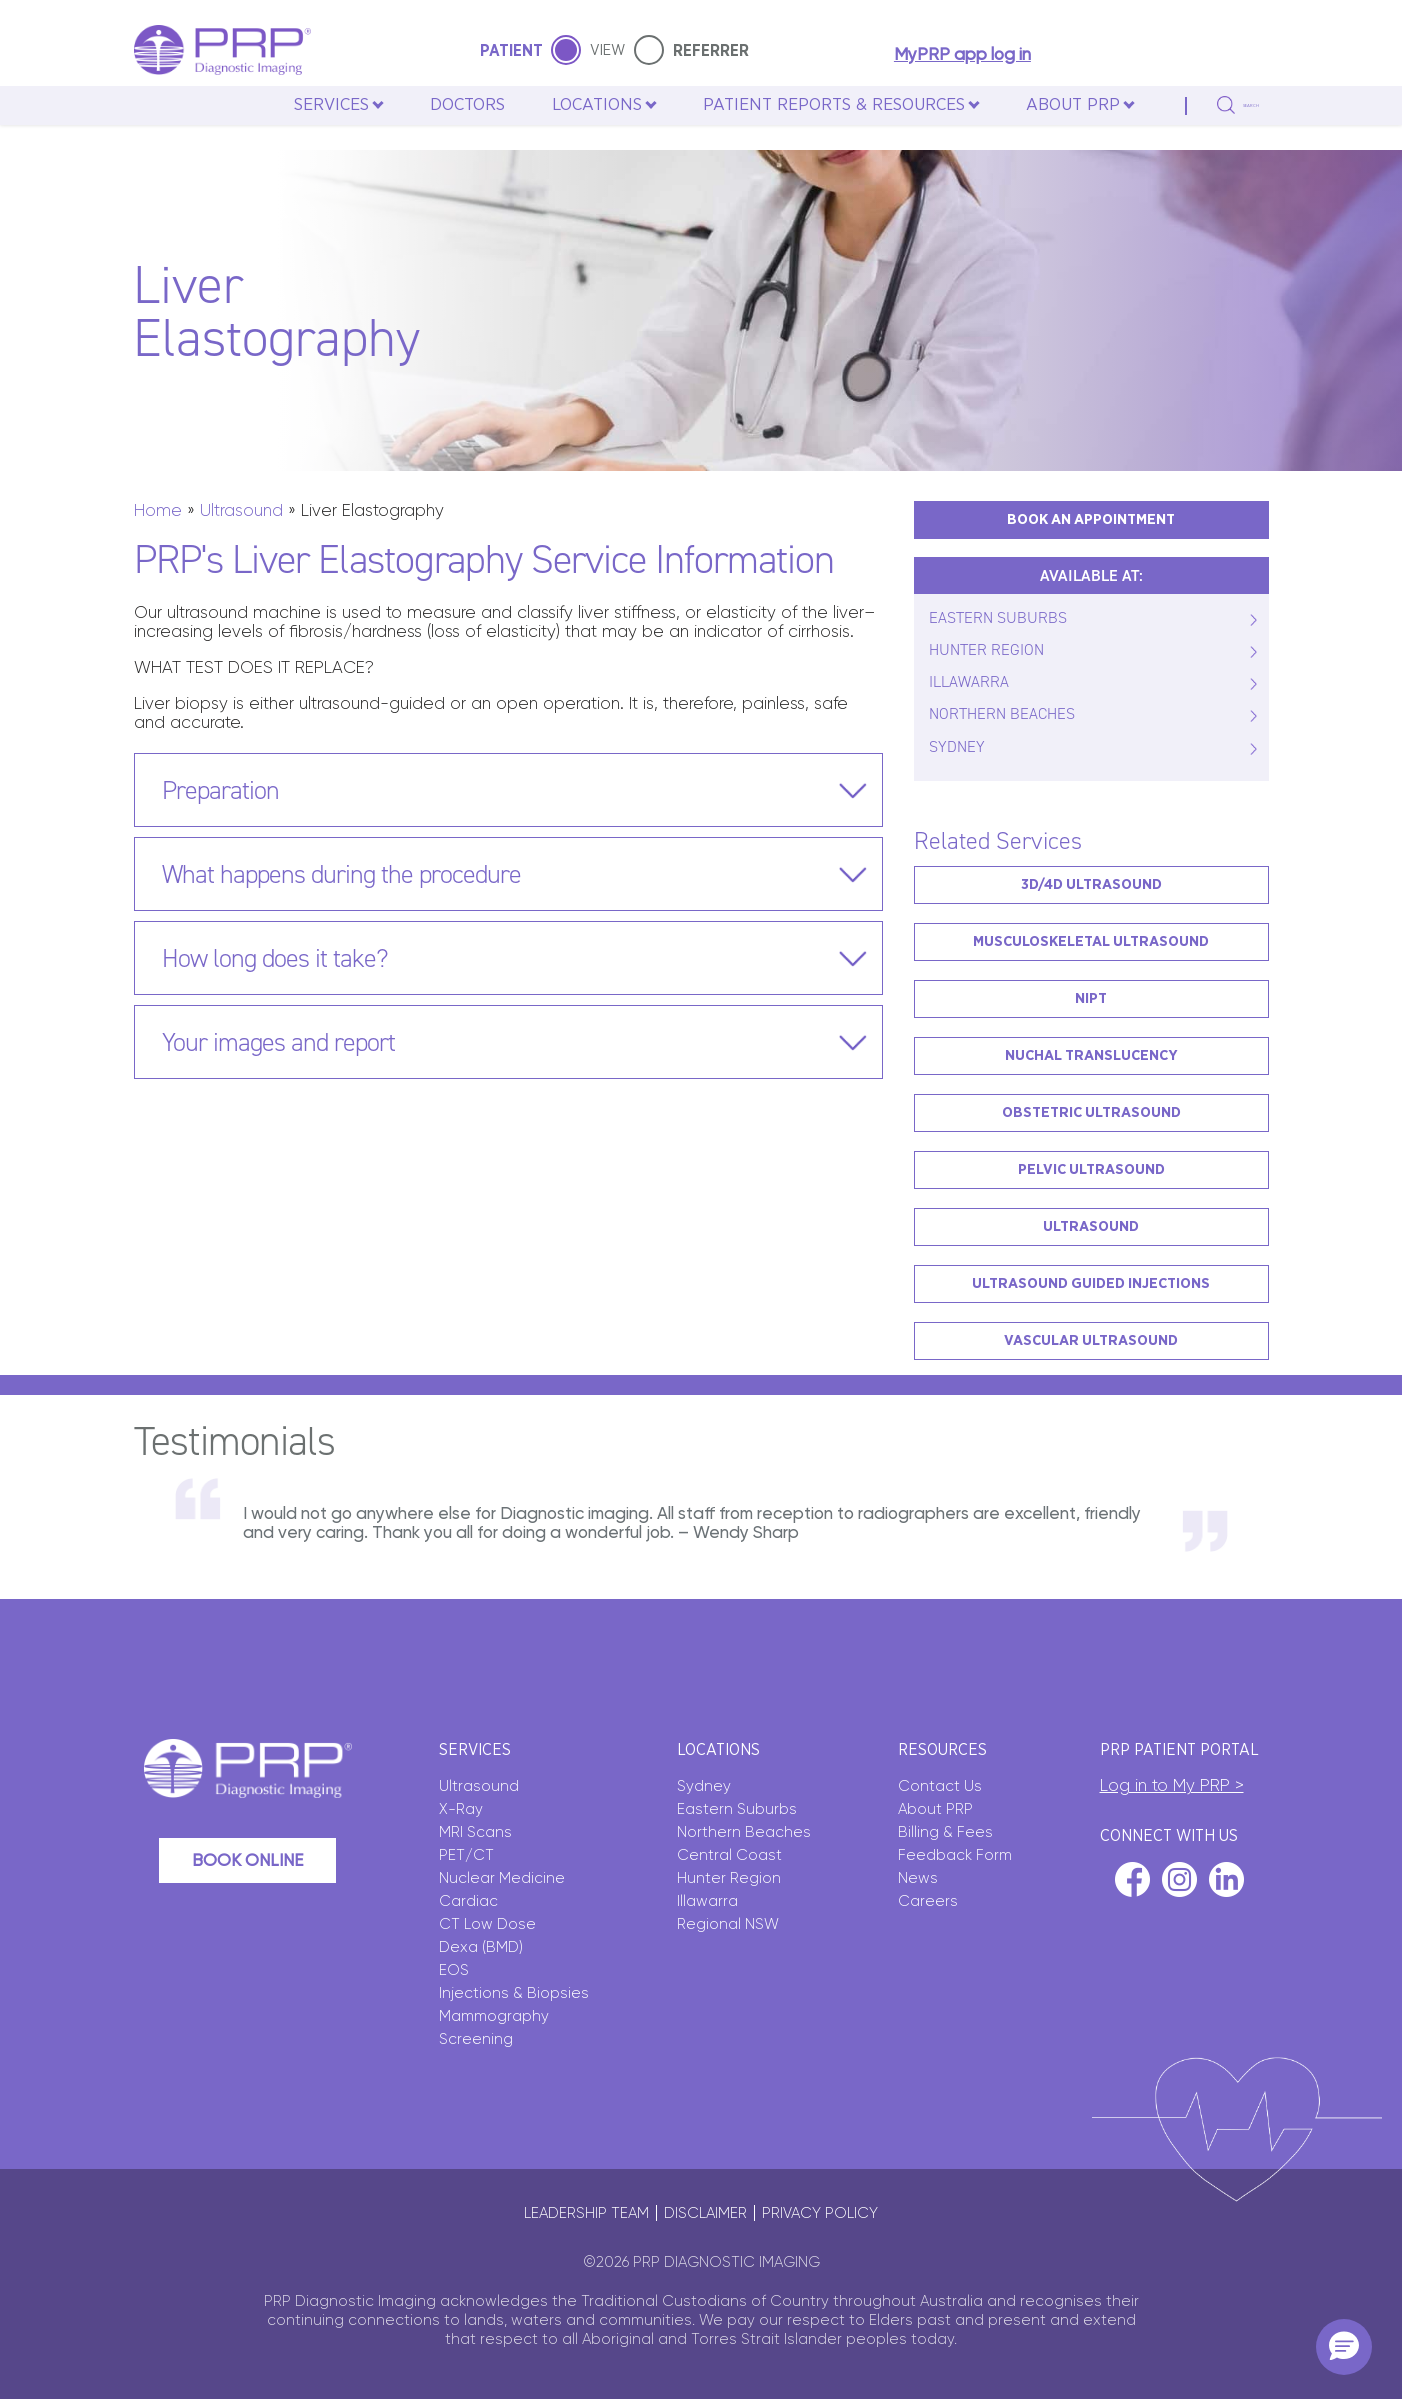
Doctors (430, 128)
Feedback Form (955, 1855)
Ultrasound (241, 510)
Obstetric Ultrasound (1091, 1112)
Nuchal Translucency (1091, 1055)
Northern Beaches (744, 1832)
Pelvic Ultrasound (1091, 1169)
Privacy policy (820, 2213)
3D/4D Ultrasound (1091, 884)
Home (158, 510)
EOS (454, 1970)
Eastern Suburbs (737, 1809)
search (1228, 129)
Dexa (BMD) (481, 1947)
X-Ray (461, 1809)
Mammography (494, 2016)
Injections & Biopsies (514, 1993)
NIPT (1091, 998)
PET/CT (466, 1855)
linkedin (1226, 1879)
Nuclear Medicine (502, 1878)
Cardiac (468, 1901)
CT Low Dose (487, 1924)
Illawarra (707, 1901)
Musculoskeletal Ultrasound (1091, 941)
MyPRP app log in (955, 55)
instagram (1179, 1879)
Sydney (704, 1786)
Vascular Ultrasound (1091, 1340)
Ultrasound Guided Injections (1091, 1283)
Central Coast (729, 1855)
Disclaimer (705, 2213)
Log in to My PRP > (1172, 1785)
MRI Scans (475, 1832)
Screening (476, 2039)
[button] (1344, 2347)
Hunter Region (729, 1878)
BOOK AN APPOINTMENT (1091, 519)
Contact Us (940, 1786)
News (918, 1878)
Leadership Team (586, 2213)
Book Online (247, 1860)
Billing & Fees (945, 1832)
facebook (1132, 1879)
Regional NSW (728, 1924)
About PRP (935, 1809)
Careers (928, 1901)
